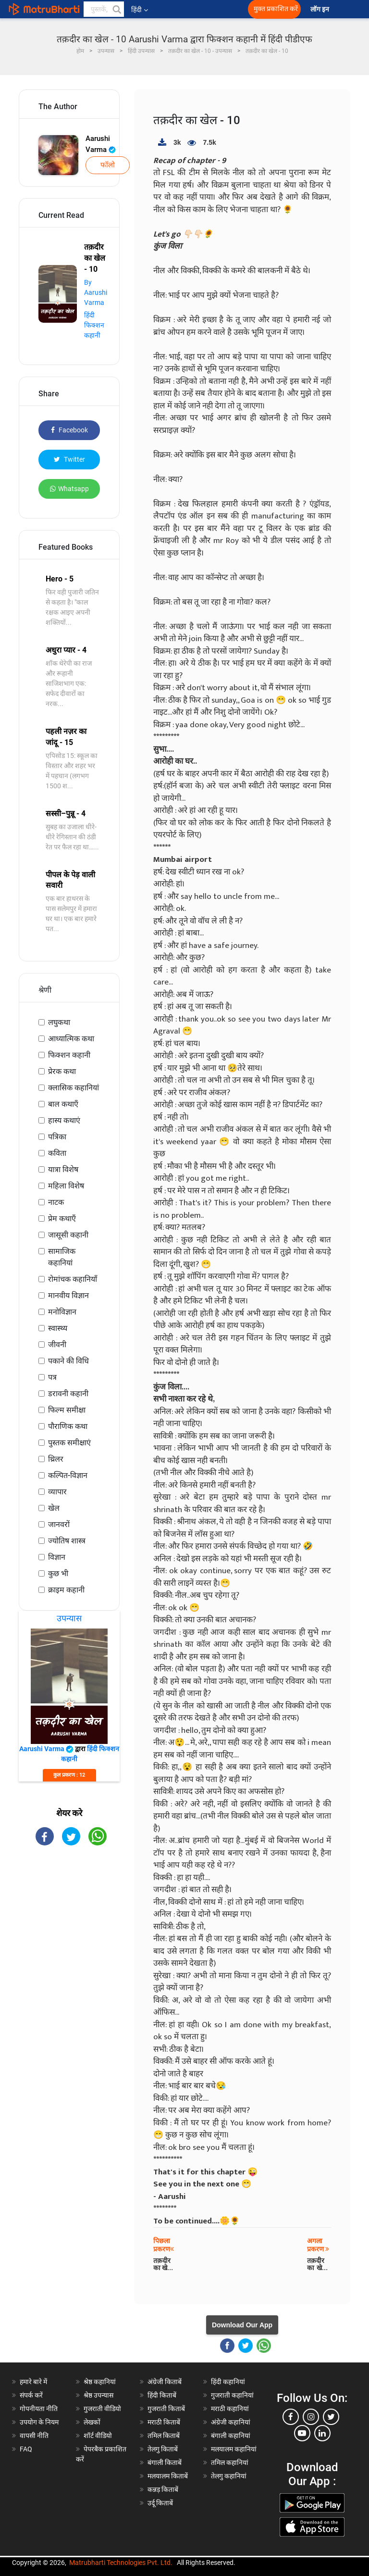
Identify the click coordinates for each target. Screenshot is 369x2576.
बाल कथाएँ (63, 1104)
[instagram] (311, 2417)
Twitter (69, 459)
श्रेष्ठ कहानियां (100, 2382)
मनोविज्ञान (62, 1311)
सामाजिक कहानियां (61, 1257)
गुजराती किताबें (166, 2408)
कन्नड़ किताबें (163, 2489)
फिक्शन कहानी (69, 1055)
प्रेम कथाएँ (62, 1218)
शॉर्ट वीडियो (98, 2435)
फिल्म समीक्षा (67, 1409)
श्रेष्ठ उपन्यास (98, 2395)
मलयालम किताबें (168, 2476)
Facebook (69, 430)
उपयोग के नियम (39, 2422)
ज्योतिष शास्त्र (67, 1540)
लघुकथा (59, 1022)
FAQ (26, 2449)
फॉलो (107, 165)
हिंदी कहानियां (228, 2382)
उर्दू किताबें (160, 2503)
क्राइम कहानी (66, 1589)
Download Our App (242, 2325)
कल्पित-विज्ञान (67, 1475)
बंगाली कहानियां (230, 2435)
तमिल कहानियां (229, 2462)
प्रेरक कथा (62, 1071)
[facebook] (291, 2417)
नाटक (56, 1202)
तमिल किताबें (164, 2435)
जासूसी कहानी (68, 1234)
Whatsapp (69, 488)
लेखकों (92, 2422)
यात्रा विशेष (63, 1169)
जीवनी (57, 1344)
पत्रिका (57, 1136)
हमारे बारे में (33, 2382)
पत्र (52, 1377)
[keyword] (104, 9)
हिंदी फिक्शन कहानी (94, 325)
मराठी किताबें (164, 2422)
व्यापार (57, 1491)
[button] (116, 9)
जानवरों (59, 1524)
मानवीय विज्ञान (68, 1295)
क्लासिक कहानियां (73, 1087)
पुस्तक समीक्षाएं (69, 1442)
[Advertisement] (69, 1910)
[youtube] (302, 2433)
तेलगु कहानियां (228, 2476)
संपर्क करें (31, 2395)
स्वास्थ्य (57, 1328)
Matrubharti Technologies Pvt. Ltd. (120, 2562)
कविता (57, 1153)
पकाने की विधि (68, 1360)
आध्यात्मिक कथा (71, 1038)
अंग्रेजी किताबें (165, 2382)
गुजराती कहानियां (232, 2395)
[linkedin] (322, 2433)
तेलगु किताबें (163, 2449)
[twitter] (331, 2417)
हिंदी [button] (139, 9)
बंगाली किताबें (165, 2462)
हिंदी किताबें (162, 2395)
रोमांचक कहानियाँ (72, 1279)
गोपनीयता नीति (39, 2408)
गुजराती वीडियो (102, 2408)
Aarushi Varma (101, 144)
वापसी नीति (34, 2435)
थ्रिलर (55, 1459)
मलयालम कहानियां (234, 2449)
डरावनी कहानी (68, 1393)
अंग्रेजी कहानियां (230, 2422)
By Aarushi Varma (95, 292)
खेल (54, 1508)
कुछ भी (58, 1573)
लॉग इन (320, 9)
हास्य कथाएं (64, 1120)
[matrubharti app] (212, 9)
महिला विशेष (66, 1185)
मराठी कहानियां (230, 2408)
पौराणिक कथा (67, 1426)
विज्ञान (56, 1557)
